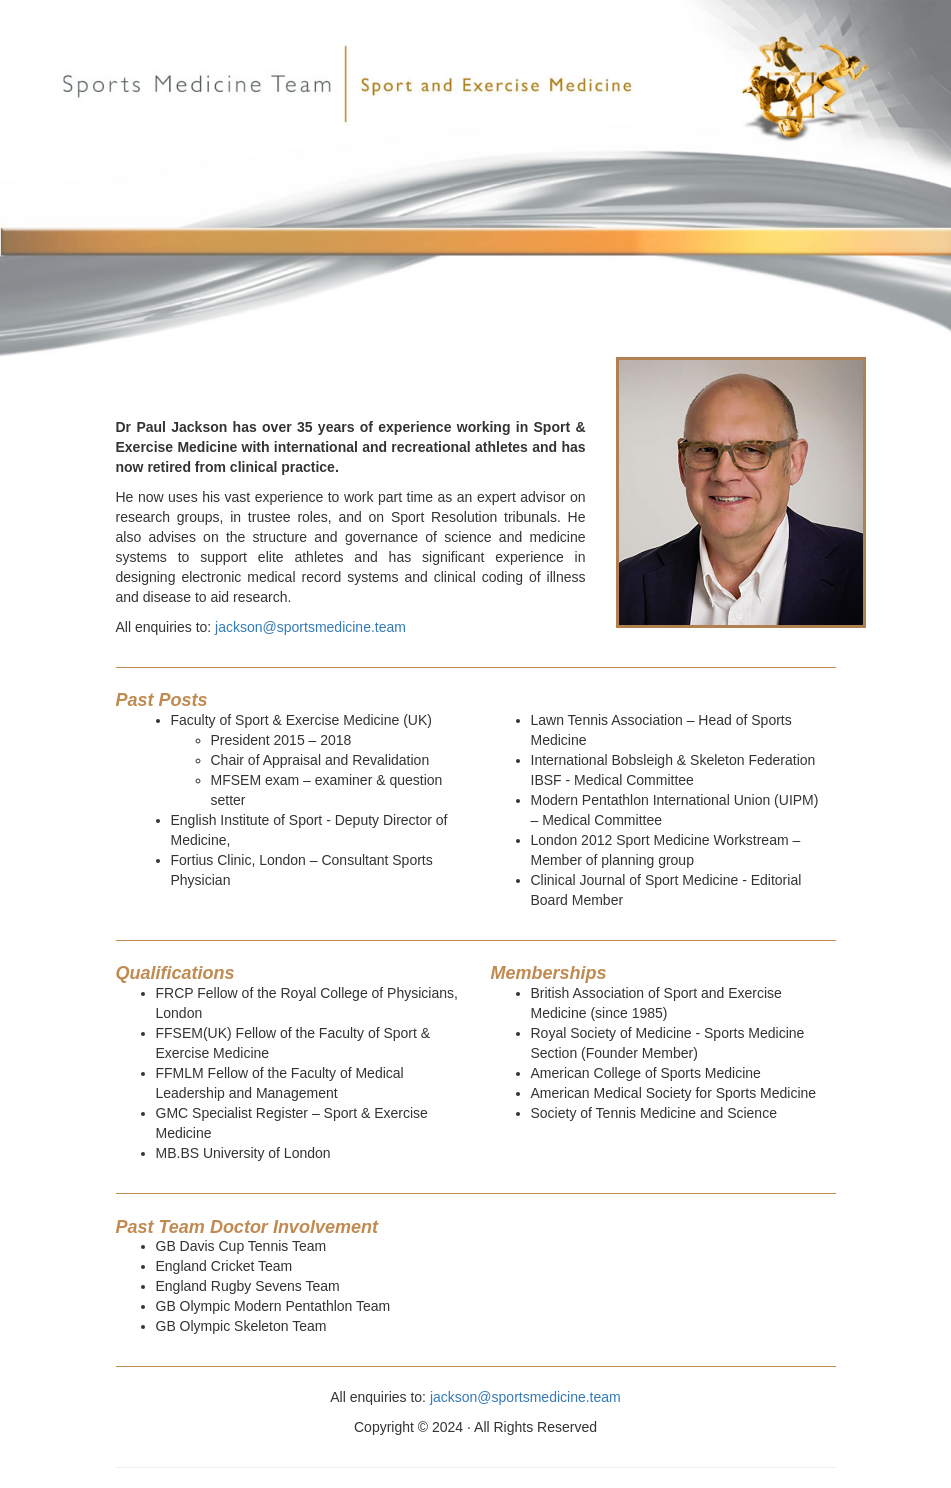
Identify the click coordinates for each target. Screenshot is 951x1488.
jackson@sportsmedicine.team (310, 627)
